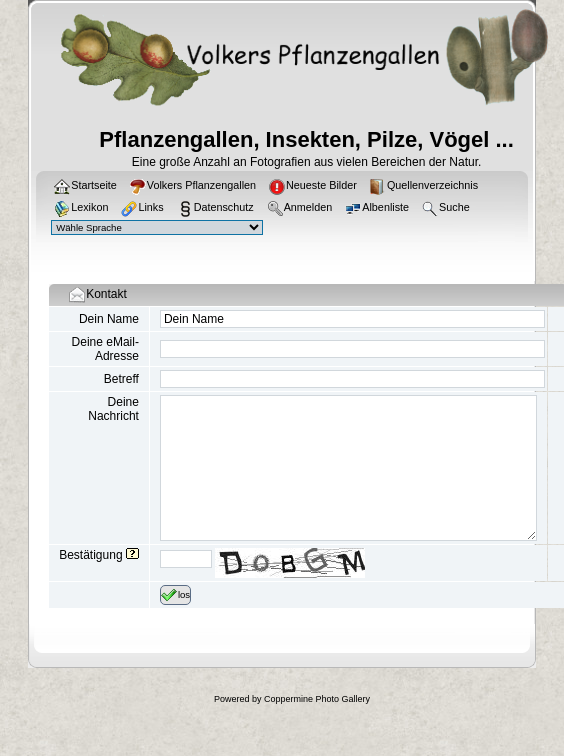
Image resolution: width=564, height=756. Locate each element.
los (175, 595)
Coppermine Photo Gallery (317, 699)
